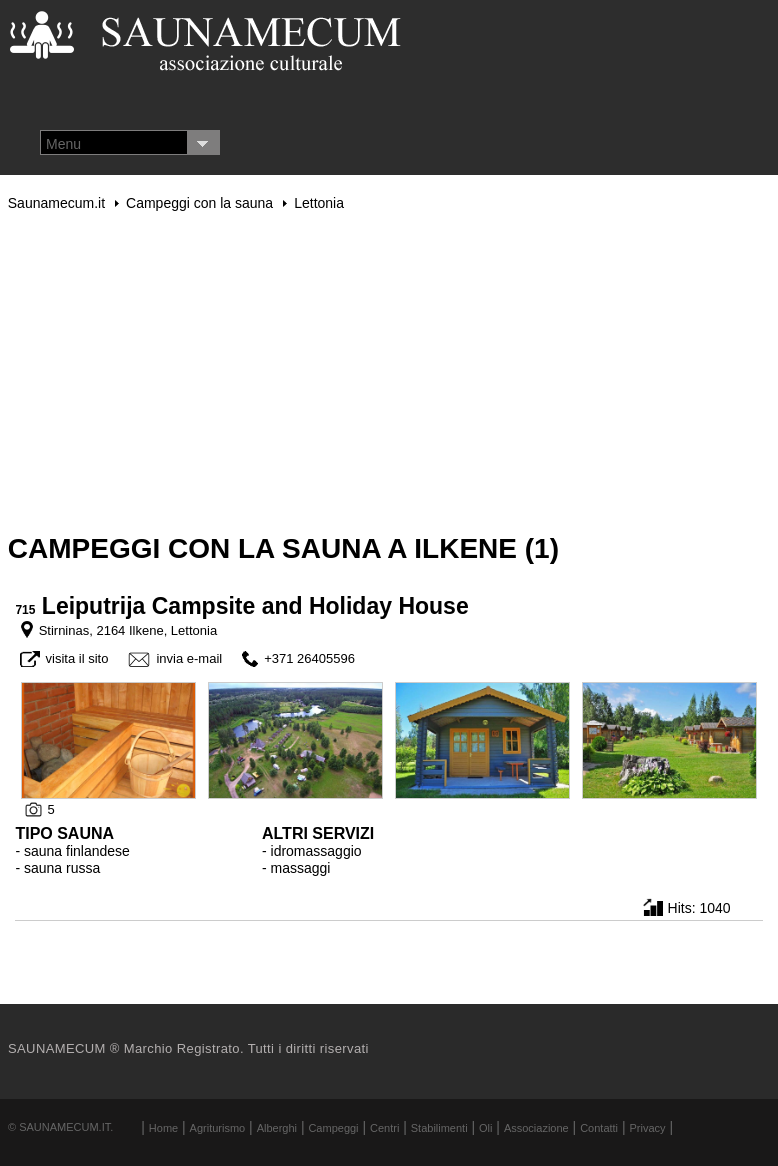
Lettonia (319, 203)
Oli (485, 1128)
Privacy (648, 1128)
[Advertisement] (389, 372)
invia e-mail (189, 658)
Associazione (536, 1128)
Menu (63, 144)
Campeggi (333, 1128)
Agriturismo (218, 1128)
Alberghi (277, 1128)
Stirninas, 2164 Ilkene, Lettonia (128, 630)
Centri (384, 1128)
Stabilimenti (439, 1128)
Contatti (599, 1128)
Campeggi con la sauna (199, 203)
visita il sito (77, 658)
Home (163, 1128)
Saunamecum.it (56, 203)
